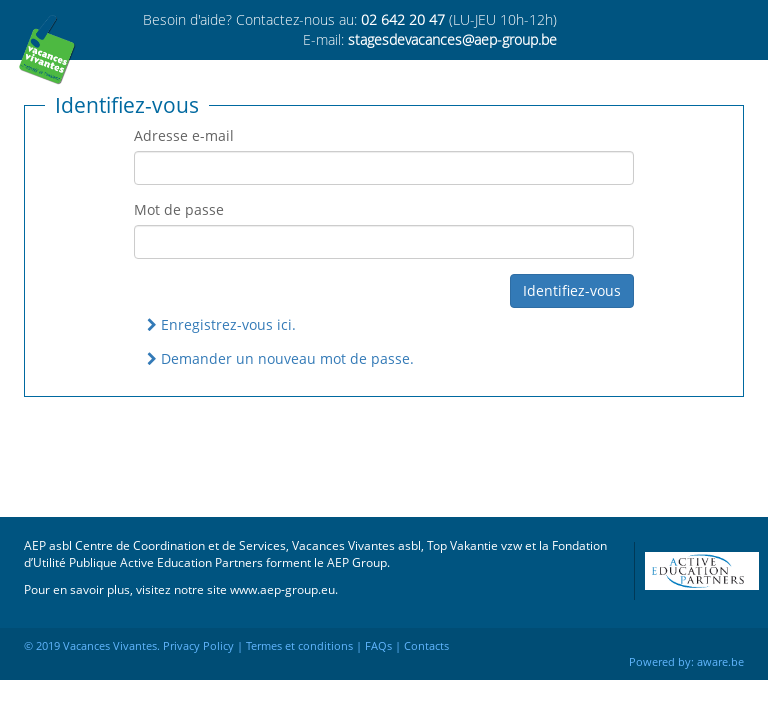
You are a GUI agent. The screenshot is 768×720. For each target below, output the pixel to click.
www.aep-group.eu (282, 589)
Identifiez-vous (572, 290)
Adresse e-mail (184, 135)
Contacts (426, 645)
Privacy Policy (198, 645)
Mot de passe (179, 209)
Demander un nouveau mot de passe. (280, 358)
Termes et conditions (299, 645)
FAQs (378, 645)
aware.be (720, 661)
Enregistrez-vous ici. (221, 324)
